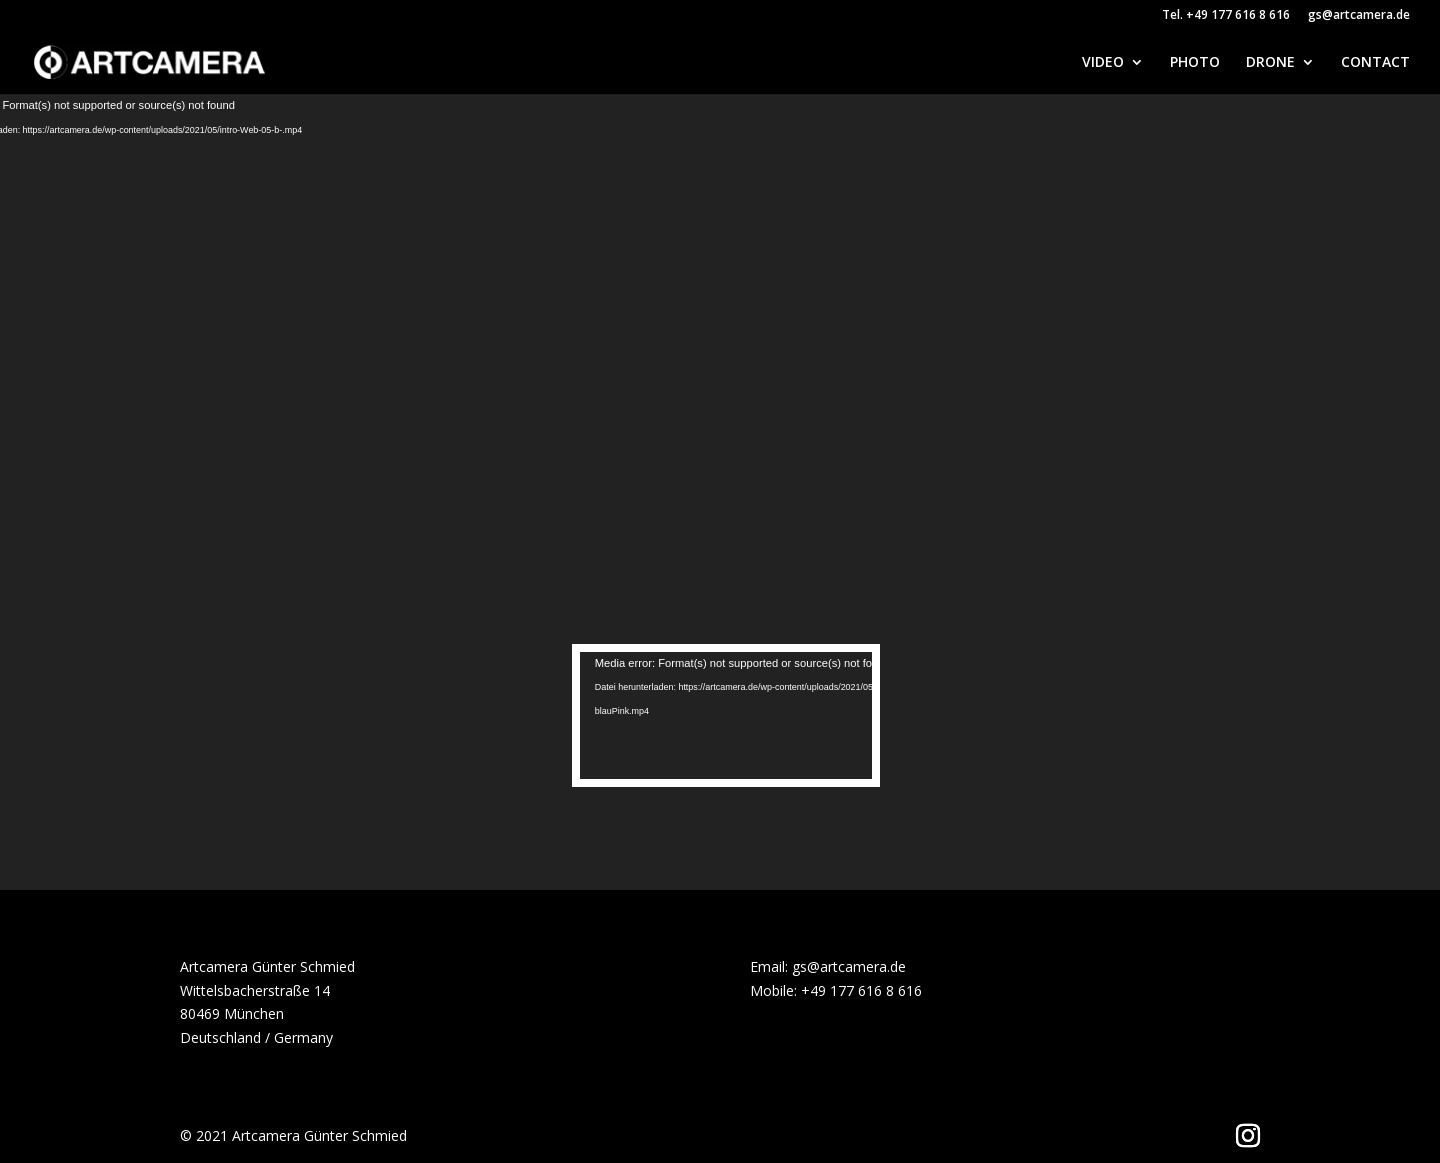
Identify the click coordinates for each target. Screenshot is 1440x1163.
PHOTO (1195, 63)
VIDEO (1103, 63)
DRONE (1270, 63)
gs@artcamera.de (1359, 16)
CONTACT (1375, 63)
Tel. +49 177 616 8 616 (1226, 16)
